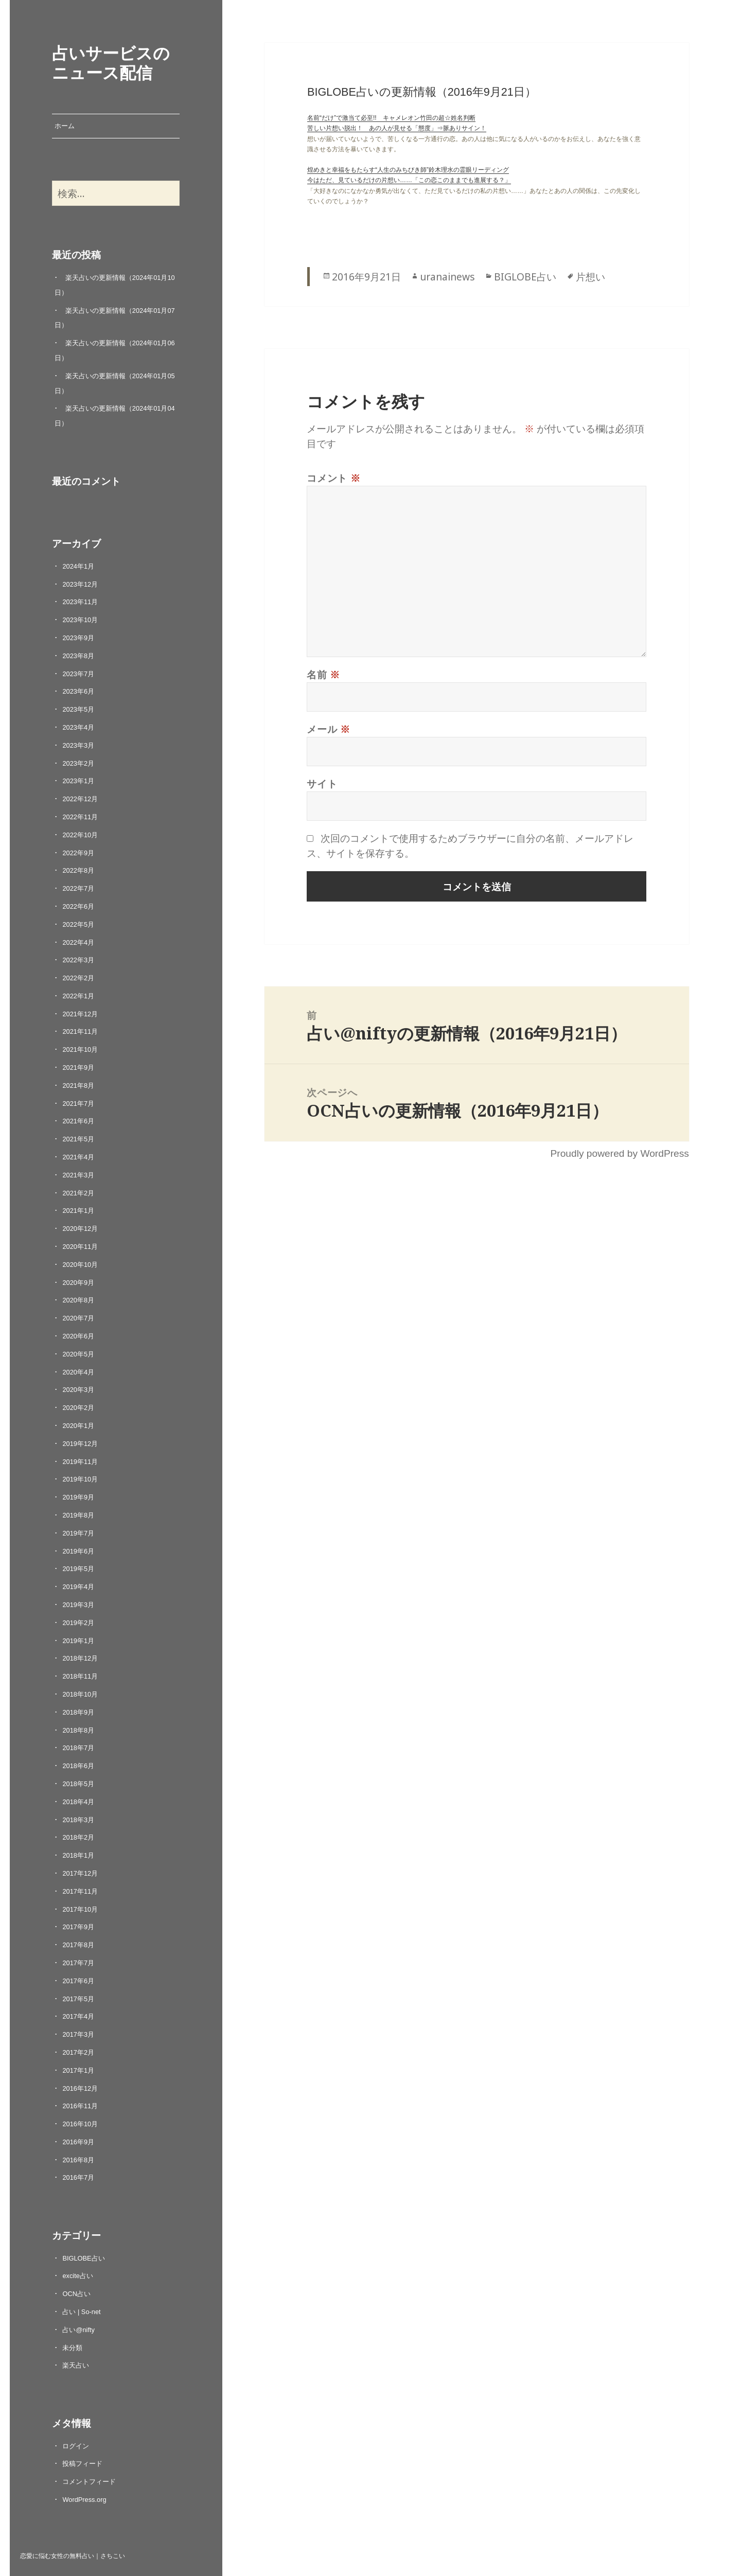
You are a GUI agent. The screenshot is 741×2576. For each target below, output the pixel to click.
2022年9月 (78, 853)
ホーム (65, 126)
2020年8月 (78, 1300)
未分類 (72, 2348)
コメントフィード (89, 2481)
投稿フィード (82, 2463)
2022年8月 (78, 870)
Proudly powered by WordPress (619, 1153)
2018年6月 (78, 1766)
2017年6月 (78, 1981)
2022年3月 (78, 960)
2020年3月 (78, 1389)
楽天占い (75, 2365)
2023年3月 (78, 745)
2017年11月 (80, 1891)
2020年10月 (80, 1264)
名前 (323, 674)
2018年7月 (78, 1748)
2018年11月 (80, 1676)
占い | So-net (81, 2312)
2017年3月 (78, 2034)
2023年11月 (80, 602)
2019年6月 (78, 1551)
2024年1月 (78, 566)
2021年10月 (80, 1049)
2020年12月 (80, 1228)
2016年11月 (80, 2106)
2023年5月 (78, 709)
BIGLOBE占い (83, 2258)
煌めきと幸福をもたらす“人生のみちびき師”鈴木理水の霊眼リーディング (408, 169)
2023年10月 (80, 620)
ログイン (75, 2446)
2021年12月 (80, 1014)
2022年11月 (80, 817)
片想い (590, 277)
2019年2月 (78, 1623)
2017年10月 (80, 1909)
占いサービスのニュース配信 (111, 62)
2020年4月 (78, 1372)
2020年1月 (78, 1426)
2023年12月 (80, 584)
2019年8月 (78, 1515)
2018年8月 (78, 1730)
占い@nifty (78, 2330)
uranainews (447, 277)
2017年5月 (78, 1999)
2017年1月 (78, 2070)
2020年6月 (78, 1336)
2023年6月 (78, 691)
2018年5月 (78, 1784)
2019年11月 (80, 1462)
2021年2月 (78, 1193)
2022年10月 (80, 835)
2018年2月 (78, 1837)
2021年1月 (78, 1210)
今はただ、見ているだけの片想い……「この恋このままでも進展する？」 (409, 180)
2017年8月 (78, 1945)
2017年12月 (80, 1873)
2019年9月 (78, 1497)
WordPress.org (84, 2499)
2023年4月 (78, 727)
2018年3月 (78, 1820)
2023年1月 (78, 781)
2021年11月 (80, 1031)
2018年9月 (78, 1712)
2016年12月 (80, 2088)
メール (328, 729)
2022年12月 (80, 799)
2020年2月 (78, 1407)
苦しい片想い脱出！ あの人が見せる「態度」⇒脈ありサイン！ (396, 128)
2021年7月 (78, 1103)
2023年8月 (78, 656)
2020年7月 (78, 1318)
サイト (322, 783)
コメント (334, 478)
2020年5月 (78, 1354)
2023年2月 (78, 763)
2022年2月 (78, 978)
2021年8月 (78, 1085)
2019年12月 (80, 1444)
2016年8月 (78, 2160)
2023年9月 (78, 638)
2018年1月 (78, 1855)
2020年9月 (78, 1282)
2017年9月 (78, 1927)
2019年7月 (78, 1533)
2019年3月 (78, 1605)
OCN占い (76, 2294)
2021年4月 (78, 1157)
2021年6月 (78, 1121)
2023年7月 (78, 674)
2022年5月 (78, 924)
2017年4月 (78, 2016)
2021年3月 (78, 1175)
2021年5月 (78, 1139)
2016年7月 (78, 2177)
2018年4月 (78, 1802)
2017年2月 (78, 2052)
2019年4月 (78, 1587)
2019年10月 (80, 1479)
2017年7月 (78, 1963)
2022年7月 (78, 888)
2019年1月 (78, 1641)
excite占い (77, 2276)
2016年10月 (80, 2124)
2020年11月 (80, 1246)
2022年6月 (78, 906)
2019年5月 (78, 1569)
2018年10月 (80, 1694)
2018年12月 (80, 1658)
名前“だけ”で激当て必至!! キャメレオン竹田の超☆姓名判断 (391, 117)
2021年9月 (78, 1067)
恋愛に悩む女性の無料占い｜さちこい (72, 2555)
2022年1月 (78, 996)
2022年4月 (78, 942)
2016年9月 (78, 2142)
